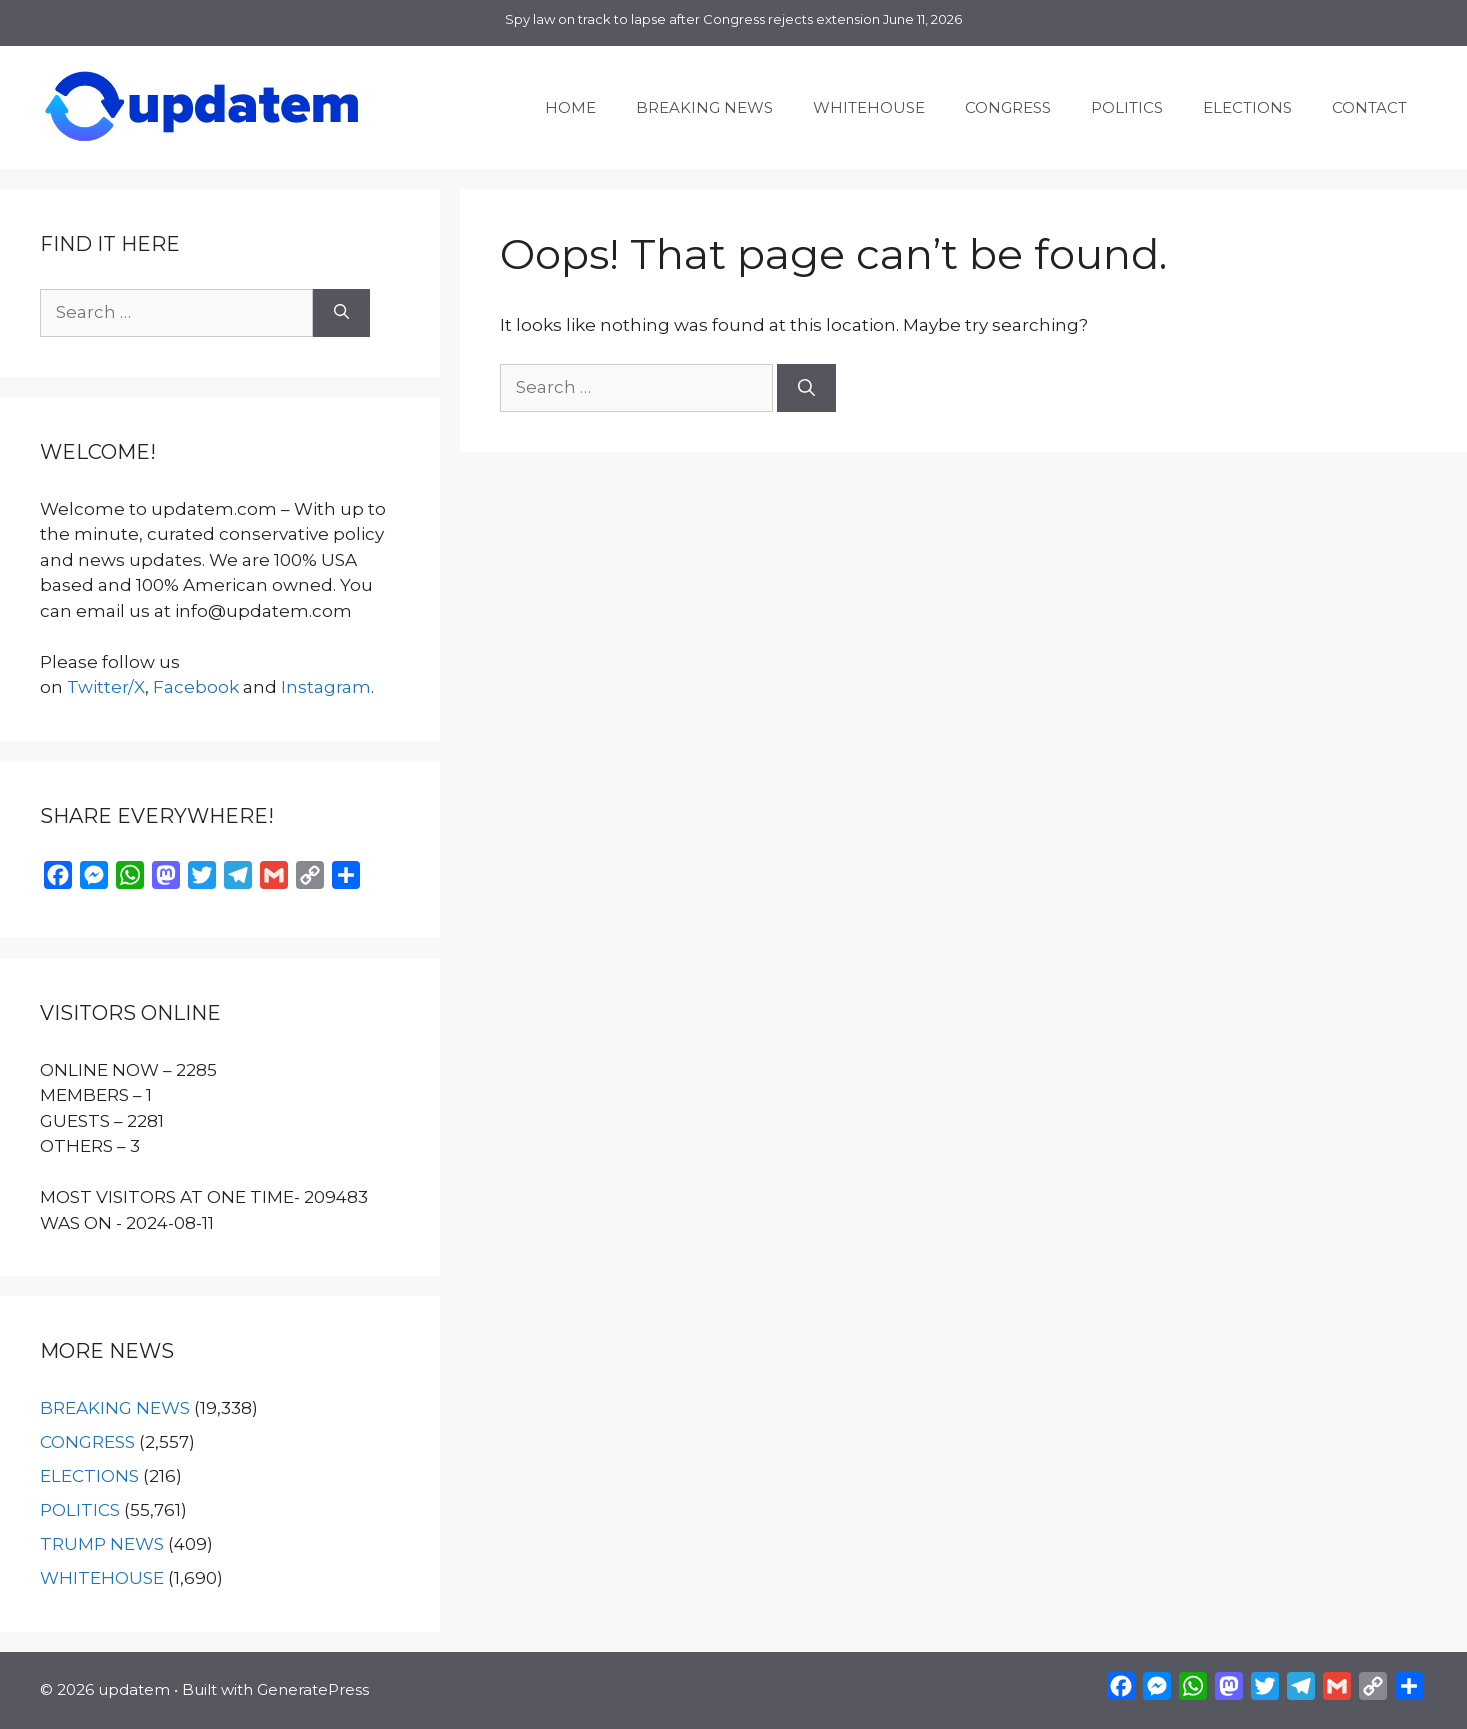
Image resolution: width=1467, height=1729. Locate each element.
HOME (570, 107)
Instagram (326, 687)
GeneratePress (313, 1689)
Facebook (196, 687)
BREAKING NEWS (704, 107)
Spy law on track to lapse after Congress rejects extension (692, 19)
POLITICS (1127, 107)
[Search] (806, 388)
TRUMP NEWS (102, 1544)
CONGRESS (1008, 107)
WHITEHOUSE (869, 107)
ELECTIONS (1247, 107)
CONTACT (1369, 107)
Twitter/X (106, 687)
